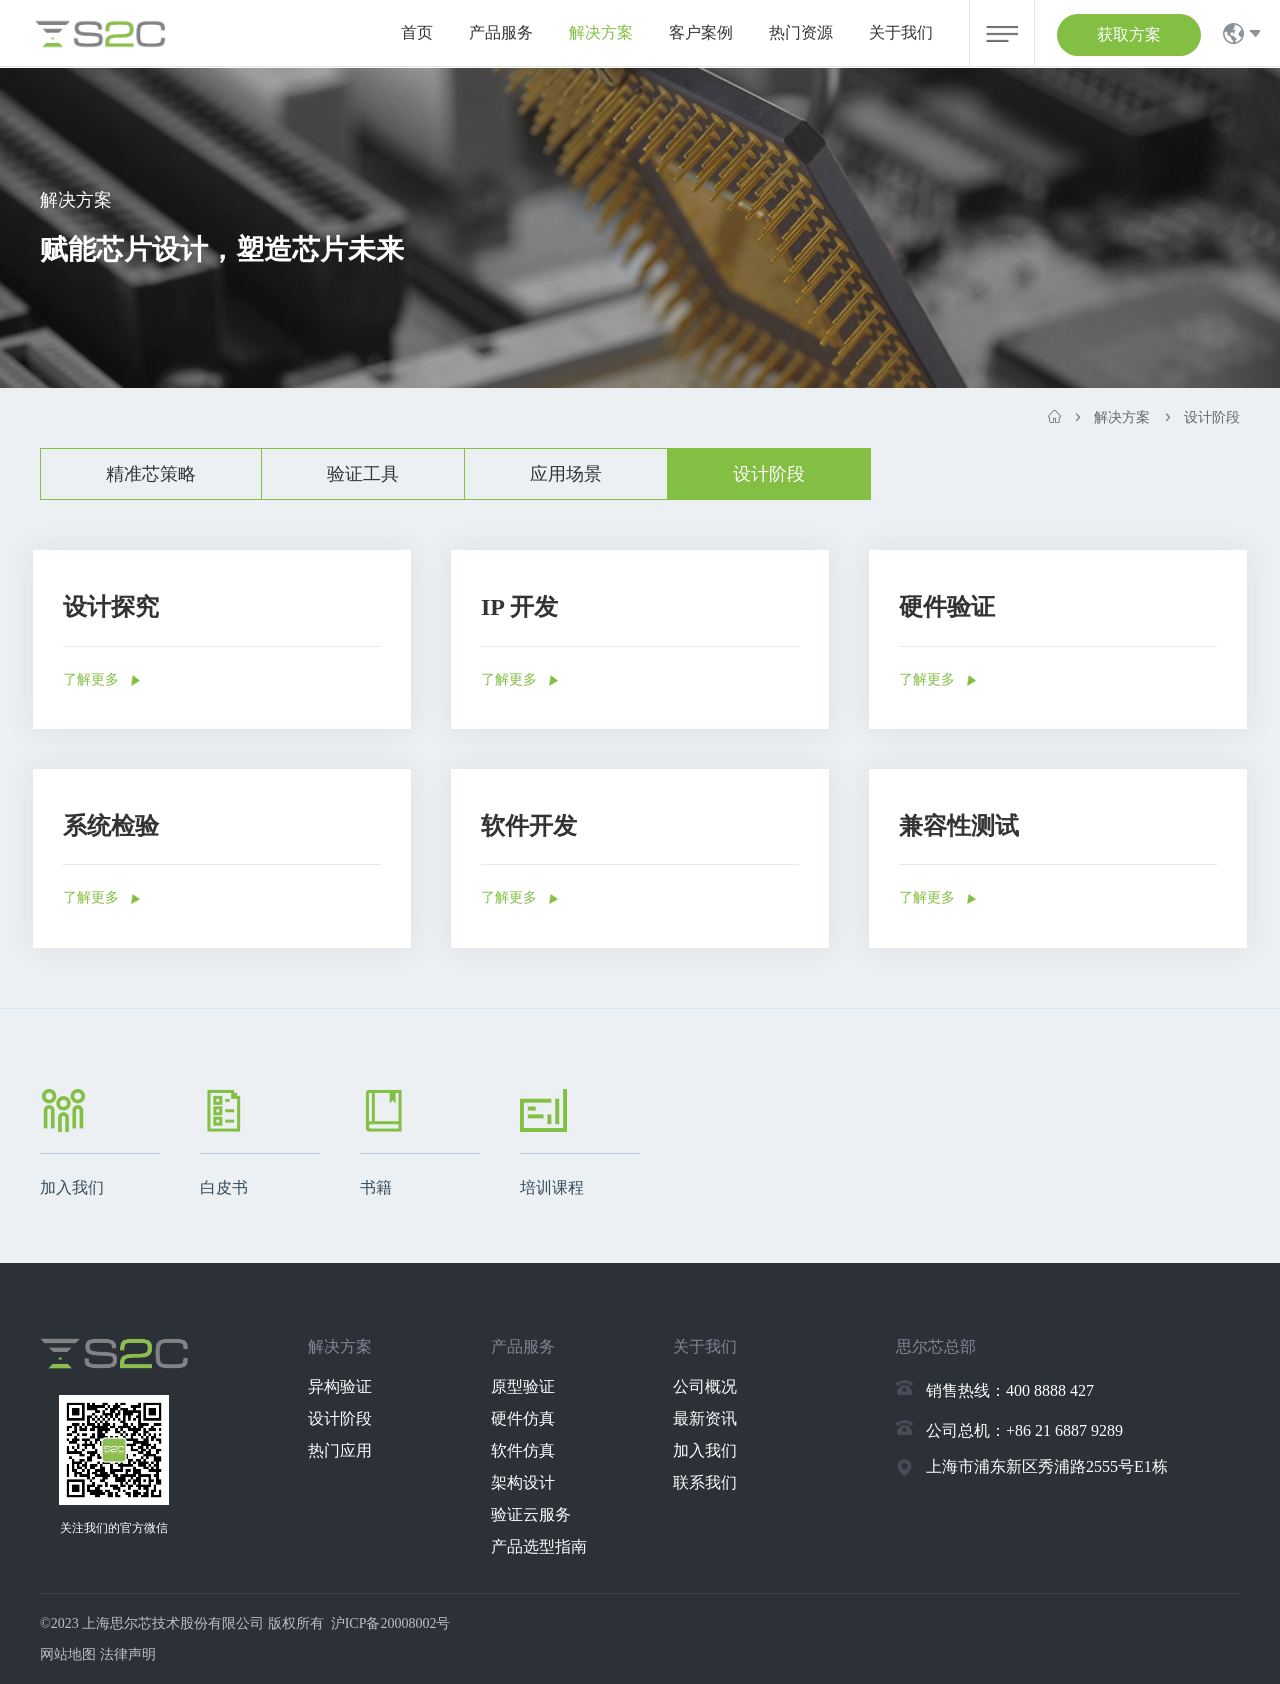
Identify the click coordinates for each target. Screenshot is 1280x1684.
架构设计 (523, 1482)
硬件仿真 (523, 1418)
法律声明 (128, 1654)
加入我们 (705, 1450)
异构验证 (340, 1386)
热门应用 (340, 1450)
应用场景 (566, 474)
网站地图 (68, 1654)
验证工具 (363, 474)
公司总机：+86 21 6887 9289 (1024, 1430)
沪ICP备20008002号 (391, 1623)
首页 (417, 32)
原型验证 (523, 1386)
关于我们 (901, 32)
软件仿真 (523, 1450)
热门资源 (801, 32)
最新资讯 (705, 1418)
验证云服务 (531, 1514)
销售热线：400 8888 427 (1010, 1390)
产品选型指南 (539, 1546)
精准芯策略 (151, 474)
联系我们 (705, 1482)
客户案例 (701, 32)
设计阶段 (769, 474)
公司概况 (705, 1386)
